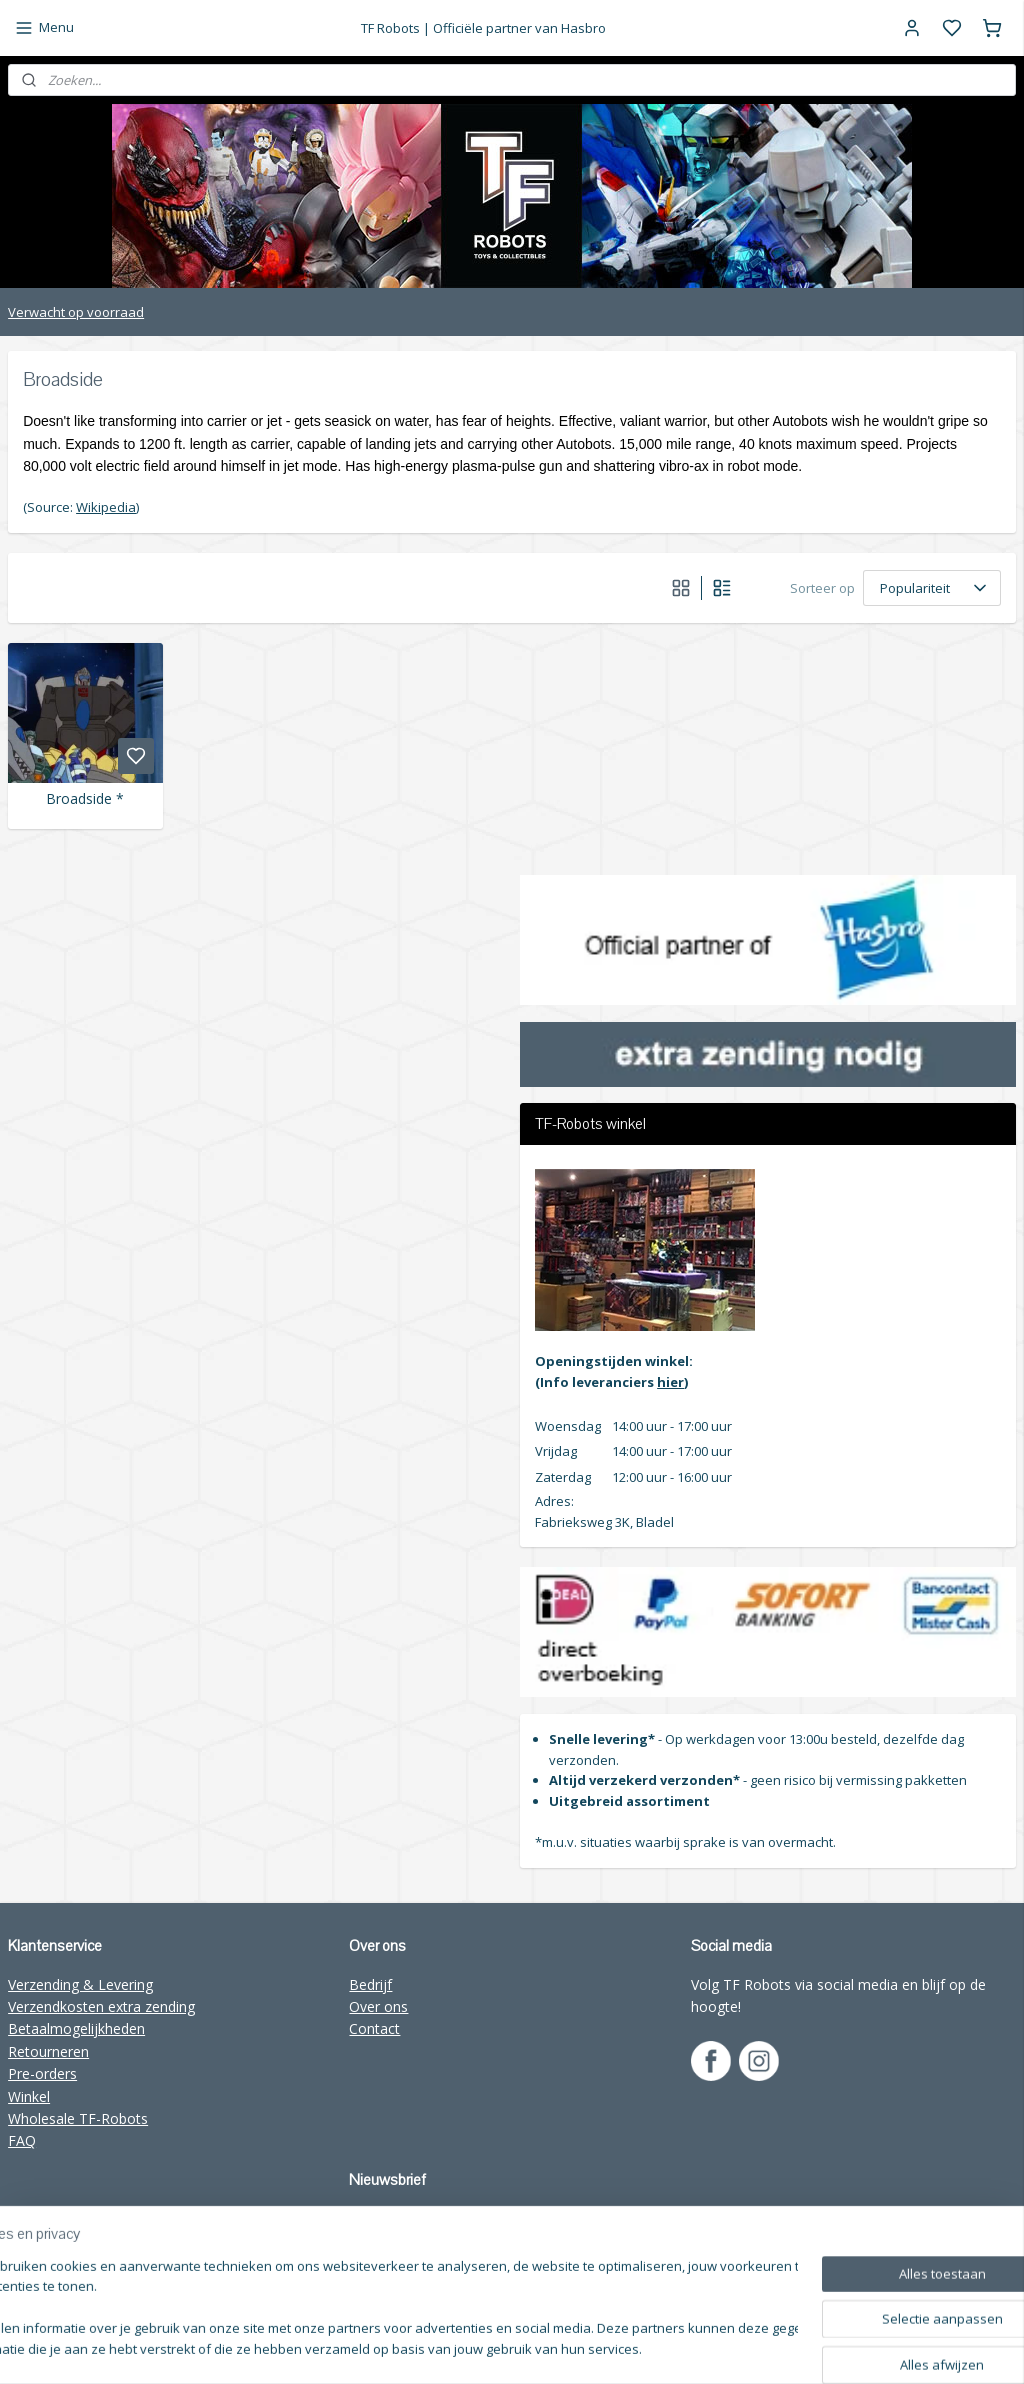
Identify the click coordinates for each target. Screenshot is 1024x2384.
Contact (374, 2028)
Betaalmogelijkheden (76, 2028)
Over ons (378, 2006)
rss (692, 2347)
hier (670, 1382)
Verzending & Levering (80, 1984)
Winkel (29, 2096)
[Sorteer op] (932, 588)
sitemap (650, 2347)
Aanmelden (400, 2263)
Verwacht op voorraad (76, 312)
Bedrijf (370, 1984)
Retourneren (48, 2051)
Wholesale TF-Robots (78, 2118)
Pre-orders (42, 2073)
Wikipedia (106, 507)
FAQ (22, 2140)
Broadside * (85, 799)
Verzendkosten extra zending (101, 2006)
